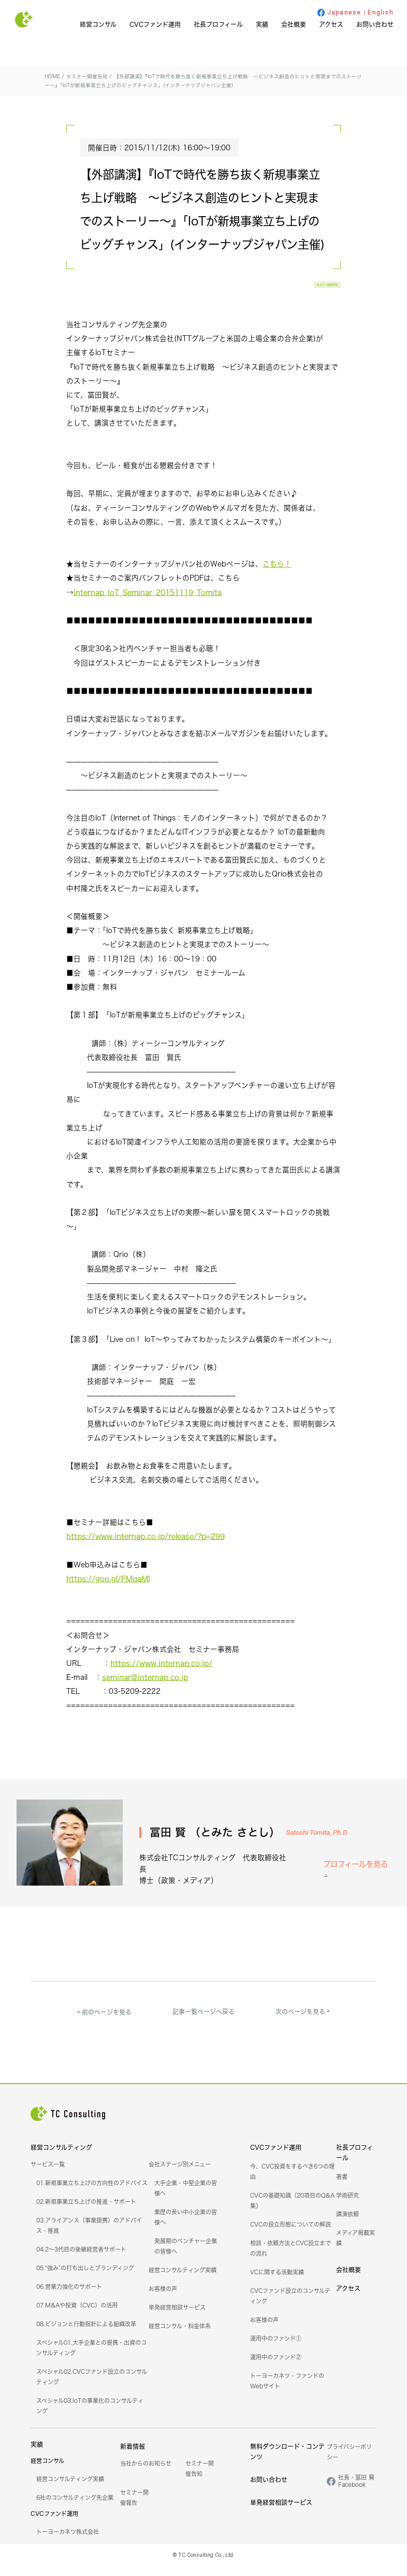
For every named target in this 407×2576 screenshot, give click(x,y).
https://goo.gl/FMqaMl (108, 1591)
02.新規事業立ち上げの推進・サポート (86, 2212)
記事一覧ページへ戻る (203, 2022)
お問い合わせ (375, 25)
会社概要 (293, 25)
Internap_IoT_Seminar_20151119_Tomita (148, 604)
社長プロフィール (218, 25)
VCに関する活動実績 (277, 2283)
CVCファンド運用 (155, 25)
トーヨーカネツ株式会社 (67, 2542)
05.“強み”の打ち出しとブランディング (85, 2279)
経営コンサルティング (61, 2158)
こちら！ (277, 576)
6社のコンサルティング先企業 (74, 2508)
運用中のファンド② (275, 2368)
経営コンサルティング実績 (182, 2281)
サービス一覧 (48, 2175)
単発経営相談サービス (177, 2318)
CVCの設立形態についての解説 (290, 2235)
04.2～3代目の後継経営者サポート (81, 2260)
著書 (341, 2187)
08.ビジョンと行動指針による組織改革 (86, 2335)
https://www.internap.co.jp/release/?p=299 (145, 1548)
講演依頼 (347, 2225)
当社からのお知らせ (145, 2474)
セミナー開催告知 (303, 291)
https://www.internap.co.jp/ (161, 1675)
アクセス (331, 25)
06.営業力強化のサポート (69, 2297)
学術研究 (347, 2206)
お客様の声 (163, 2299)
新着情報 (132, 2457)
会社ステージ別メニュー (180, 2175)
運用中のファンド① (275, 2349)
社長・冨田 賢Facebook (356, 2492)
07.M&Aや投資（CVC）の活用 (77, 2316)
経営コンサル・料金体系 (180, 2337)
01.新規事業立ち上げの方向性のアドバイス (92, 2194)
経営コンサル (98, 25)
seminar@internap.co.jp (145, 1689)
